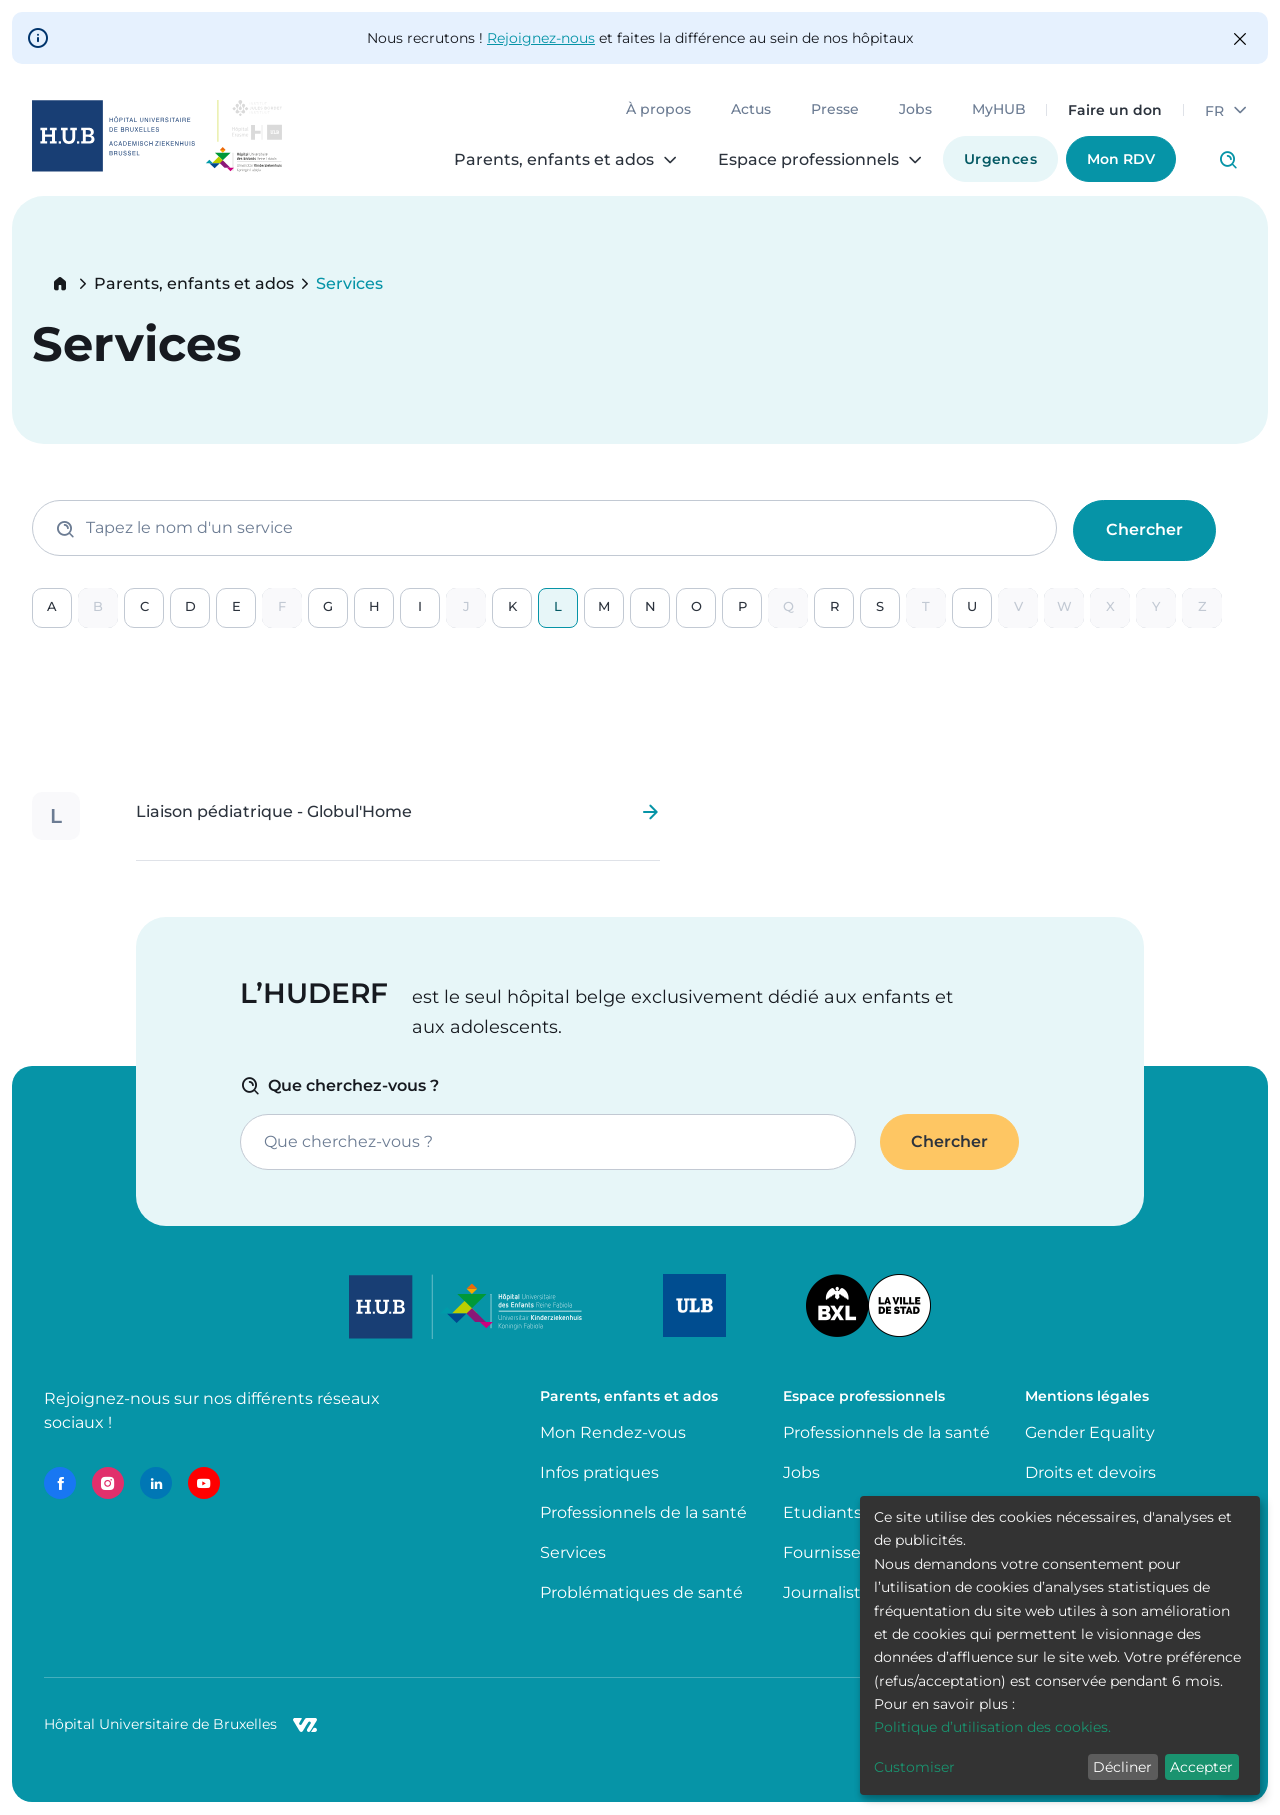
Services (573, 1552)
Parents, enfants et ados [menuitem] (554, 160)
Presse (835, 110)
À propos (658, 110)
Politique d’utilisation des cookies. (992, 1727)
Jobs (915, 110)
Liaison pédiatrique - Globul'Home (274, 812)
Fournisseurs (834, 1552)
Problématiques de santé (641, 1592)
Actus (751, 110)
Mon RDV (1121, 159)
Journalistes (831, 1592)
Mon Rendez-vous (613, 1432)
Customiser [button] (914, 1767)
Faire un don (1115, 110)
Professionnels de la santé (643, 1512)
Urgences (1000, 159)
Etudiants (822, 1512)
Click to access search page (1228, 160)
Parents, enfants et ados (194, 284)
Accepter (1201, 1767)
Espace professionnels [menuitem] (808, 160)
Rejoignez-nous (541, 38)
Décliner (1122, 1767)
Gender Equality (1090, 1432)
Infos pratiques (599, 1472)
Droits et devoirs (1090, 1472)
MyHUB (999, 110)
